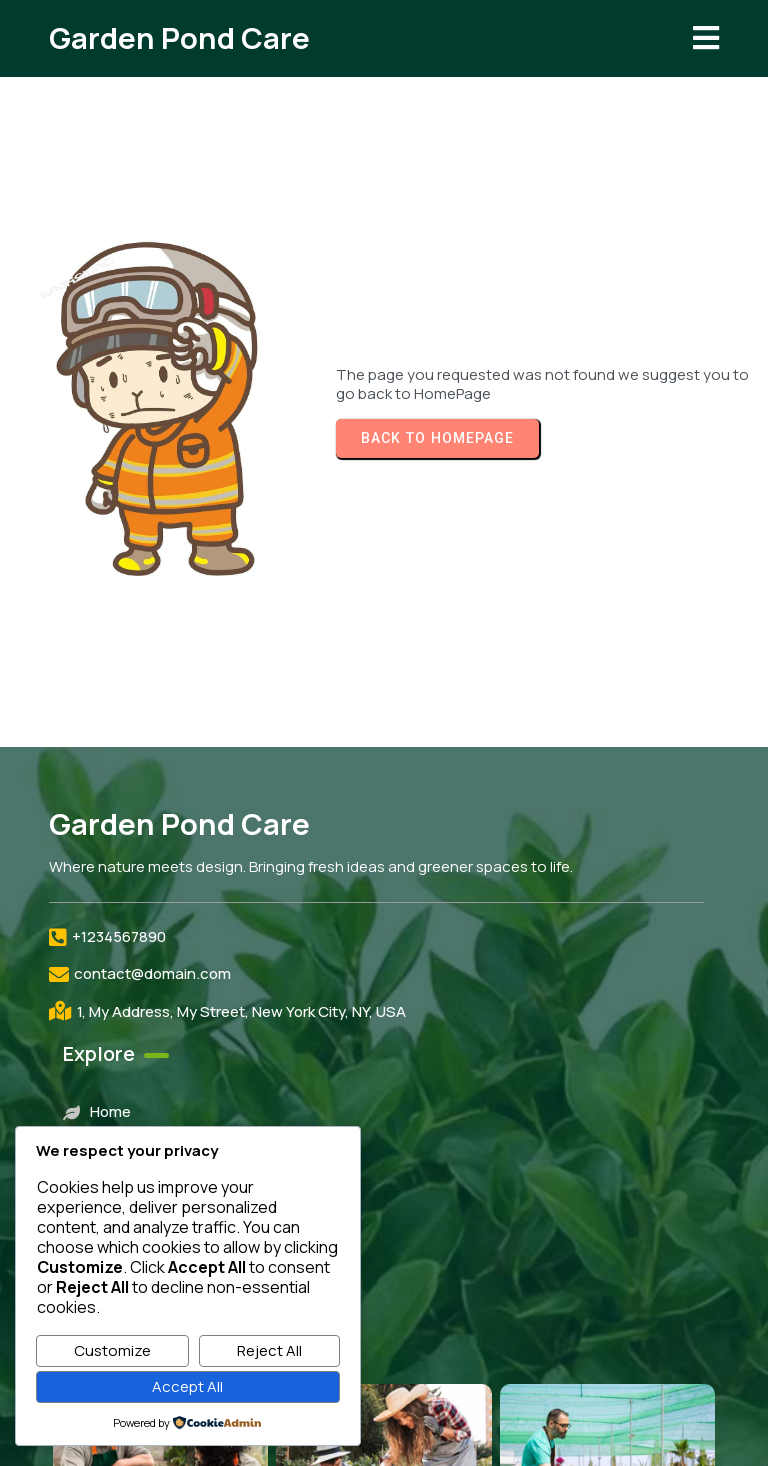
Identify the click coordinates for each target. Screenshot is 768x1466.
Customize (112, 1350)
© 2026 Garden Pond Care (384, 1423)
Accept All (187, 1386)
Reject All (269, 1350)
